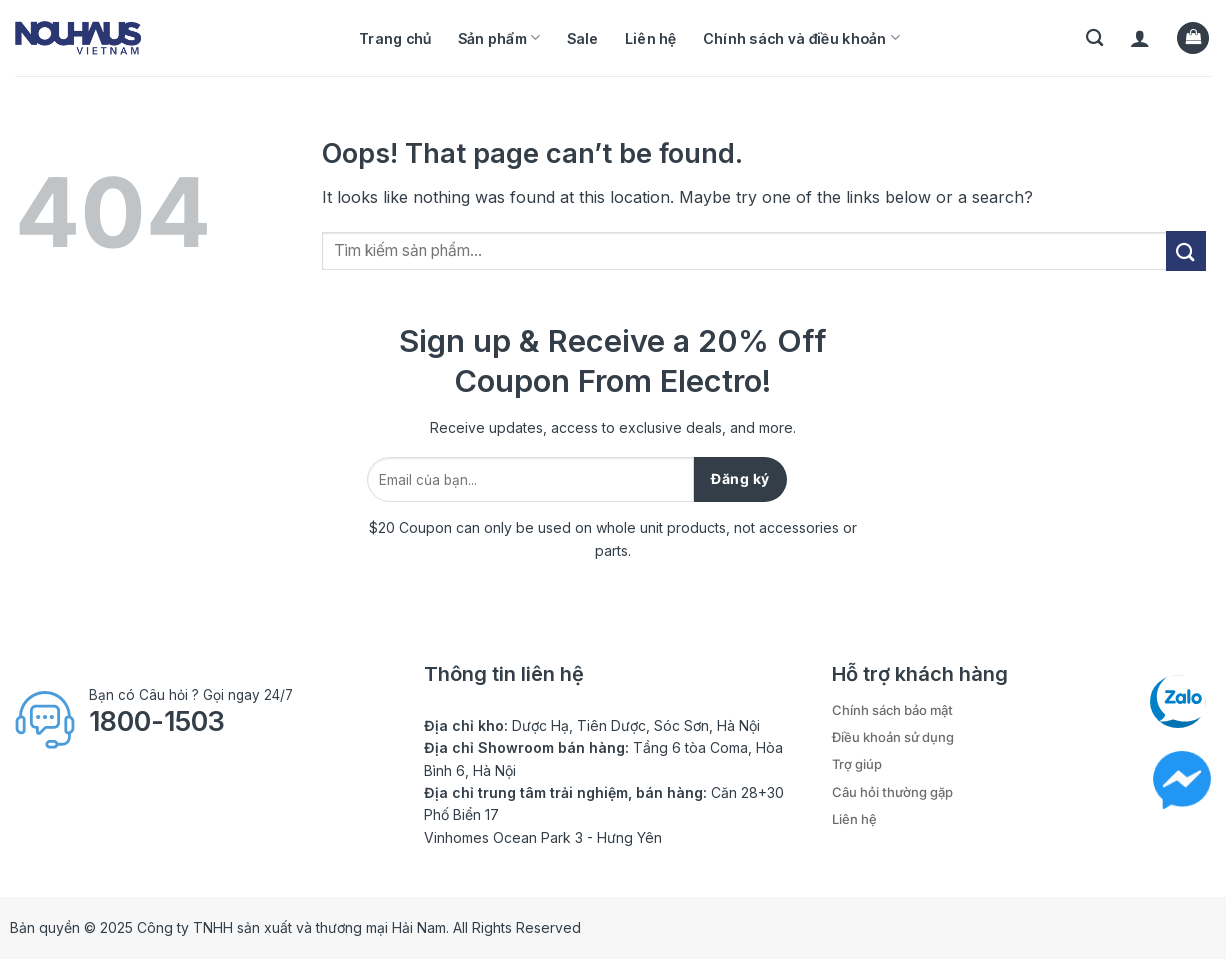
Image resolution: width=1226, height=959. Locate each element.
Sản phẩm (499, 37)
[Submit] (1186, 250)
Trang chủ (395, 38)
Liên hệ (651, 38)
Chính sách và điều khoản (801, 37)
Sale (583, 38)
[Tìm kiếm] (1094, 38)
